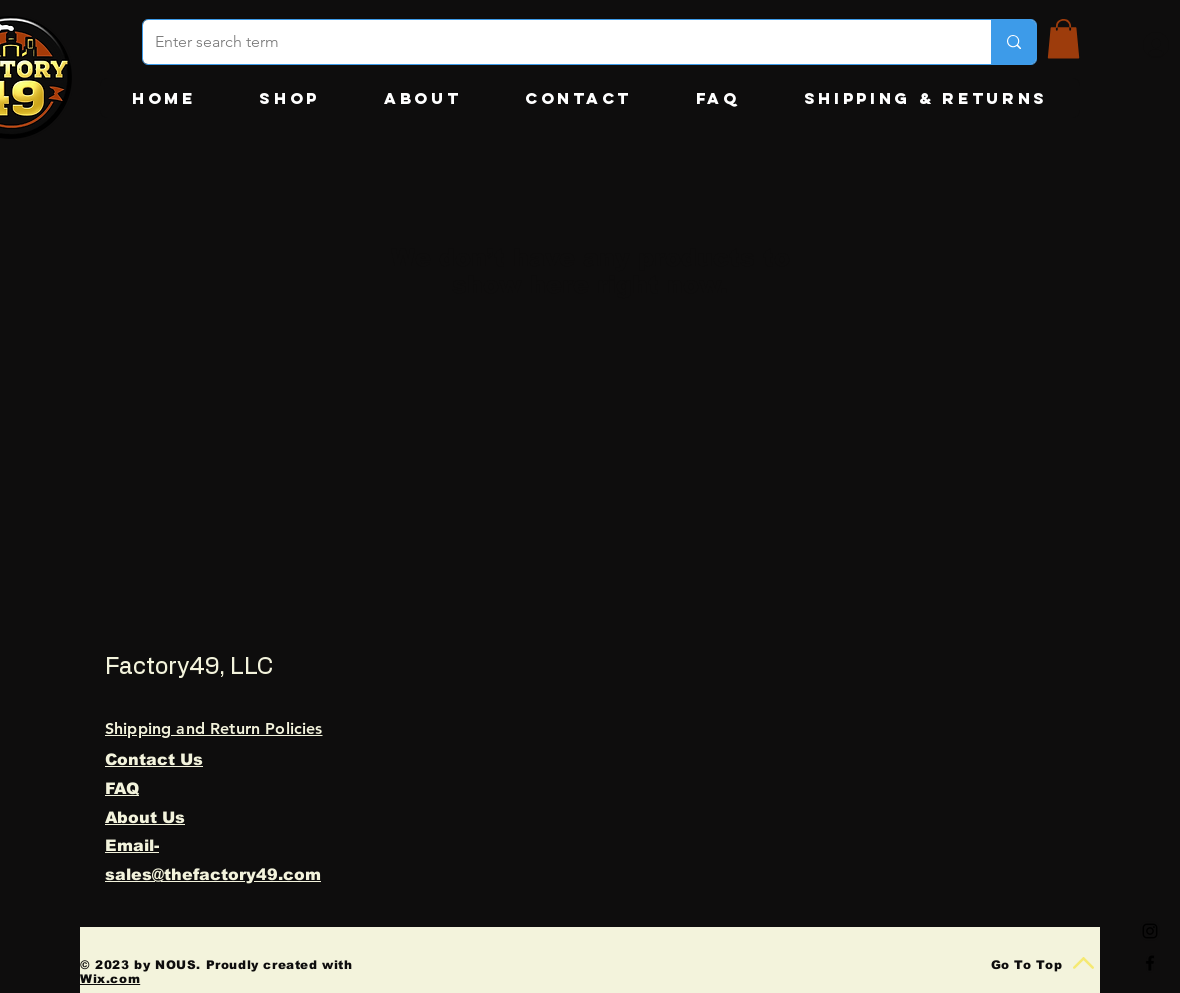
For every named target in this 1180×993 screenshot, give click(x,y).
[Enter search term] (552, 42)
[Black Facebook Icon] (1150, 963)
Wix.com (110, 979)
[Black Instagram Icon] (1150, 931)
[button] (1063, 38)
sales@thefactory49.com (213, 874)
